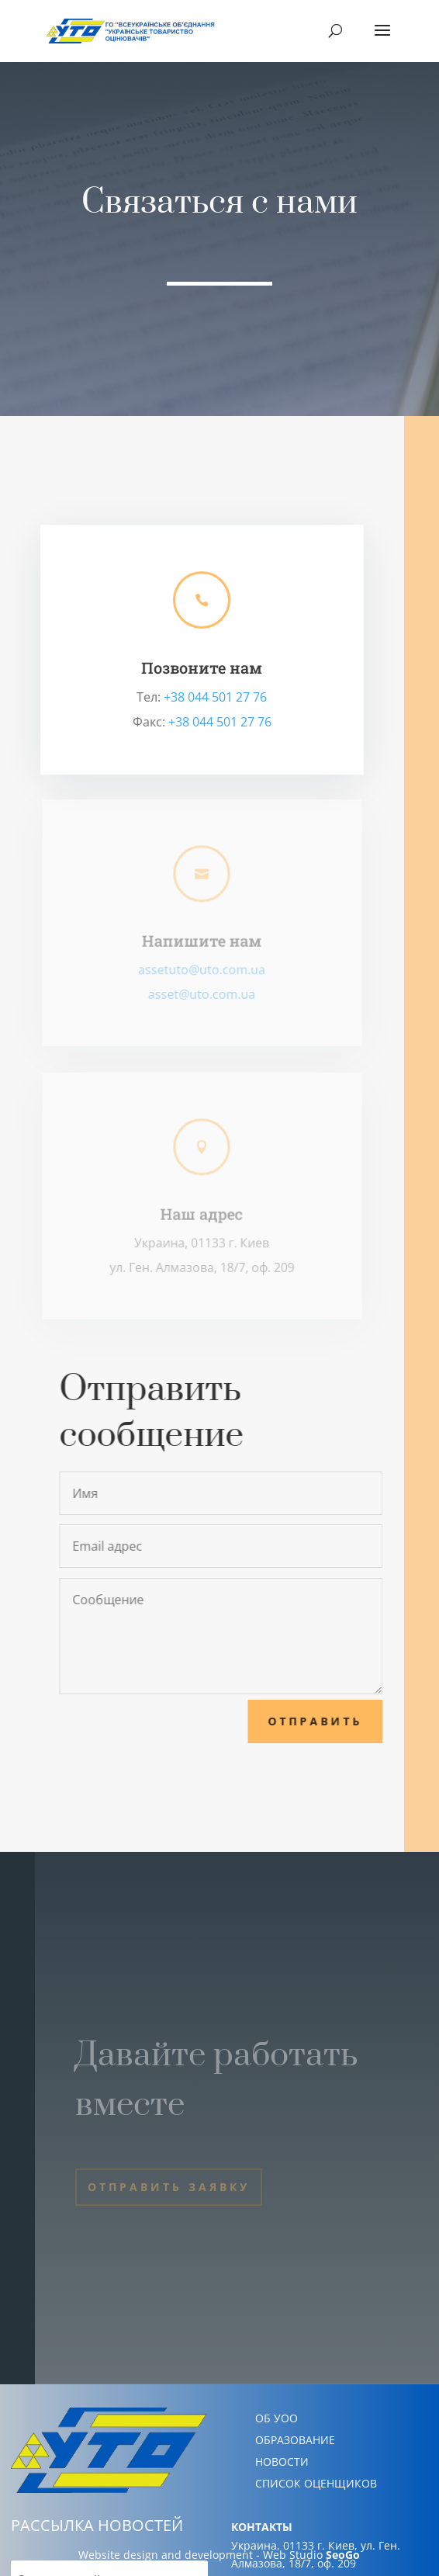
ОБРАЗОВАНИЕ (295, 2439)
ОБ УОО (276, 2418)
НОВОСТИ (282, 2461)
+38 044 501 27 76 (215, 697)
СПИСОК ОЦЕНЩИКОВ (316, 2483)
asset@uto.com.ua (202, 994)
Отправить (323, 1721)
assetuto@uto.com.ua (202, 969)
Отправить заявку (169, 2186)
